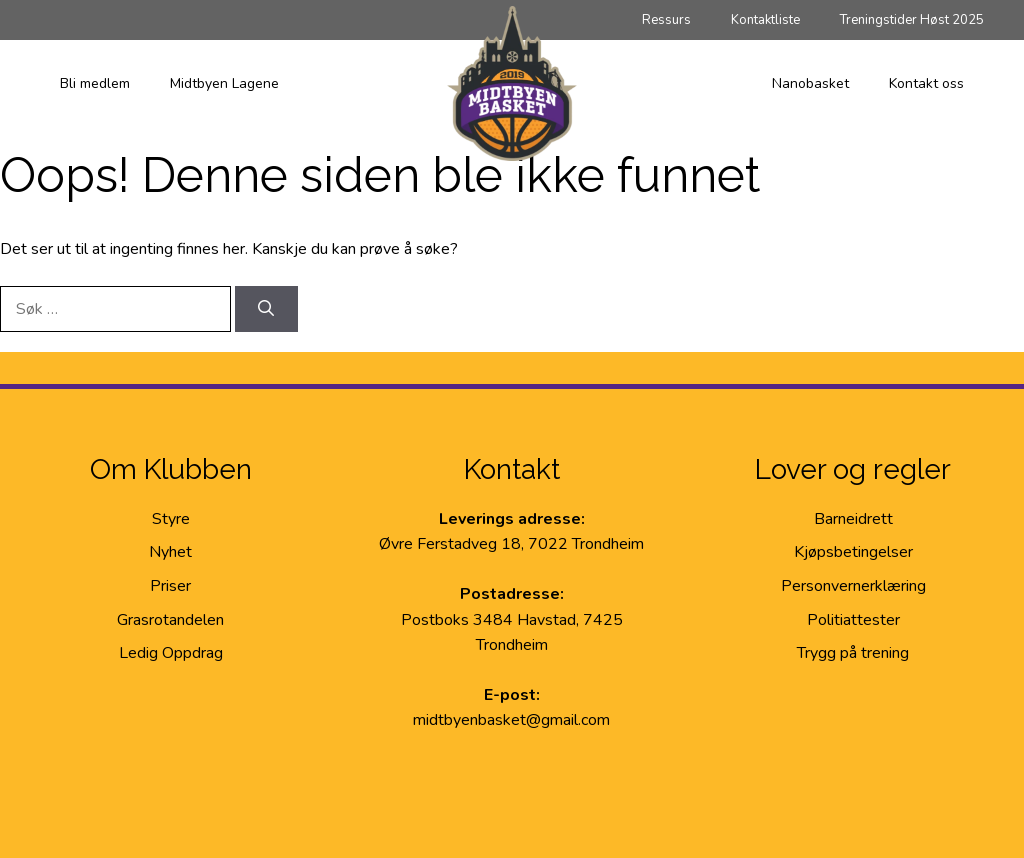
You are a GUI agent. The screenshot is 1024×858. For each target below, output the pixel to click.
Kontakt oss (926, 83)
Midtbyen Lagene (224, 83)
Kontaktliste (765, 20)
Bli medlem (95, 83)
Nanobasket (810, 83)
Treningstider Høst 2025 (912, 20)
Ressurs (666, 20)
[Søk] (266, 309)
